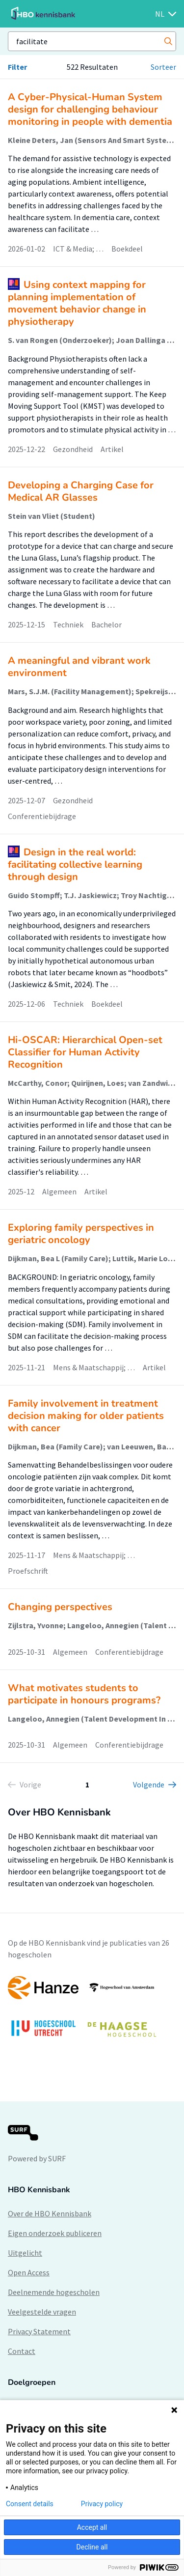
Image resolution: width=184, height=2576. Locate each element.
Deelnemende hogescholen (54, 2292)
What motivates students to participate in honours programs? (84, 1694)
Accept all (92, 2527)
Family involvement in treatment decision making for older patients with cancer (86, 1416)
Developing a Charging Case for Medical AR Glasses (81, 491)
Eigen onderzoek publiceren (55, 2233)
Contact (21, 2351)
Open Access (29, 2272)
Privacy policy (102, 2504)
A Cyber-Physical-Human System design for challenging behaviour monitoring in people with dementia (90, 109)
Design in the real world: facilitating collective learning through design (75, 864)
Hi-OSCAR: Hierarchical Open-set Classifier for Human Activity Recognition (85, 1052)
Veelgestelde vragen (42, 2312)
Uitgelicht (25, 2253)
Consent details (29, 2504)
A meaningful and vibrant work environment (79, 666)
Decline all (92, 2547)
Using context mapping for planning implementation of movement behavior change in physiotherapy (77, 303)
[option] (92, 2011)
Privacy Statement (39, 2331)
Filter (17, 66)
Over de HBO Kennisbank (49, 2213)
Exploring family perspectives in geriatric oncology (81, 1233)
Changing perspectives (60, 1607)
